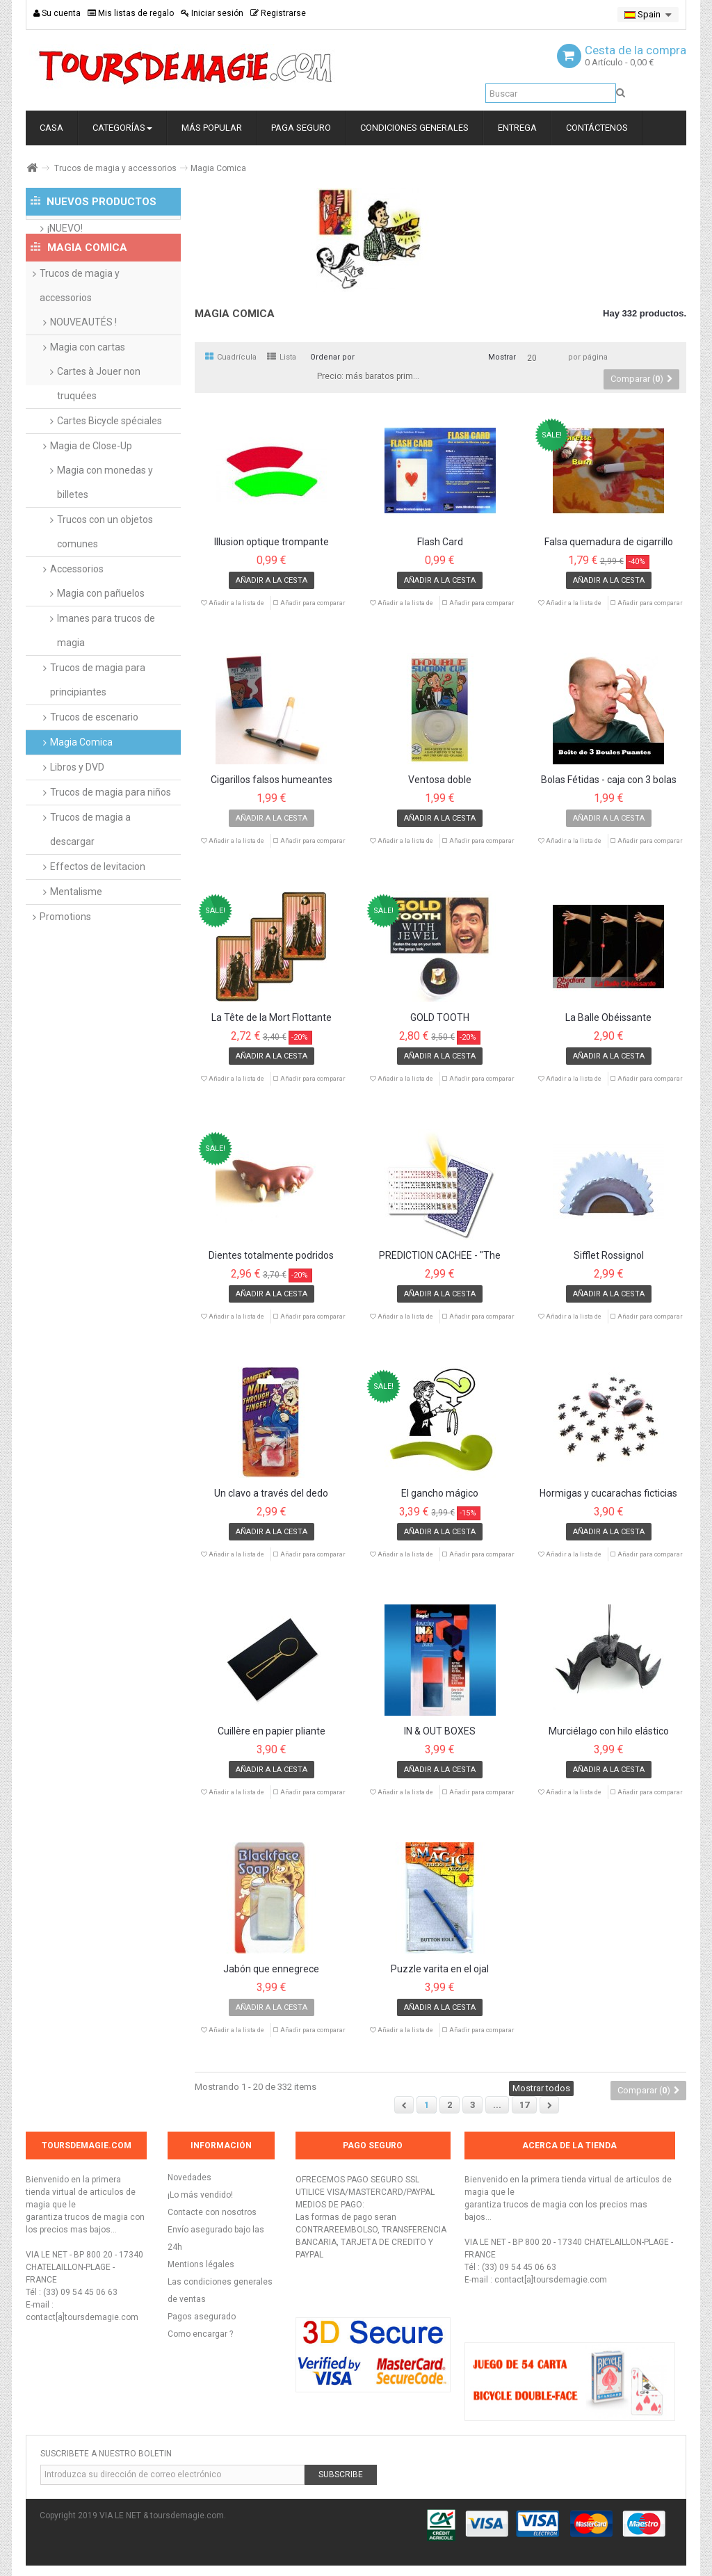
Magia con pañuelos (101, 648)
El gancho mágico (439, 1493)
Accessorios (77, 623)
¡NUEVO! (65, 241)
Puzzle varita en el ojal (440, 1969)
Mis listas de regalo (131, 13)
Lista (281, 357)
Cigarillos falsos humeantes (271, 780)
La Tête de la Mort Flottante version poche (271, 1018)
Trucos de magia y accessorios (115, 168)
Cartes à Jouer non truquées (98, 438)
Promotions (65, 971)
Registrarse (278, 13)
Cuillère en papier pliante (271, 1731)
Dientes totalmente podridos (271, 1255)
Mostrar (502, 357)
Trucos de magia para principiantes (97, 734)
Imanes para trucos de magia (106, 685)
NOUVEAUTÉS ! (83, 377)
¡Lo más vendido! (200, 2195)
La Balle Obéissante (608, 1018)
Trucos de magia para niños (110, 847)
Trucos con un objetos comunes (105, 586)
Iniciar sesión (212, 13)
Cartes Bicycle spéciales (109, 475)
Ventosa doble (439, 780)
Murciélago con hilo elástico (609, 1731)
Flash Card (440, 542)
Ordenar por (332, 357)
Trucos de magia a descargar (90, 884)
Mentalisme (76, 946)
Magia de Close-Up (91, 500)
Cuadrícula (231, 357)
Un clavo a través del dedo (271, 1493)
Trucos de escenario (94, 772)
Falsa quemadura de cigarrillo (608, 542)
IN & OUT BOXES (440, 1731)
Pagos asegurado (202, 2316)
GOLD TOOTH (439, 1018)
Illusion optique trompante (271, 542)
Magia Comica (81, 797)
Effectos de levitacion (97, 921)
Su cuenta (57, 13)
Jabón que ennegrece (271, 1969)
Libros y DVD (77, 822)
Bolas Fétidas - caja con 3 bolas (609, 780)
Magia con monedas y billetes (105, 537)
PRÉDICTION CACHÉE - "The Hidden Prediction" (440, 1256)
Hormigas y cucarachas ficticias (608, 1493)
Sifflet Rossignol (609, 1255)
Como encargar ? (200, 2334)
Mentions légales (201, 2264)
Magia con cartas (87, 402)
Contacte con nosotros (212, 2212)
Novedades (189, 2177)
